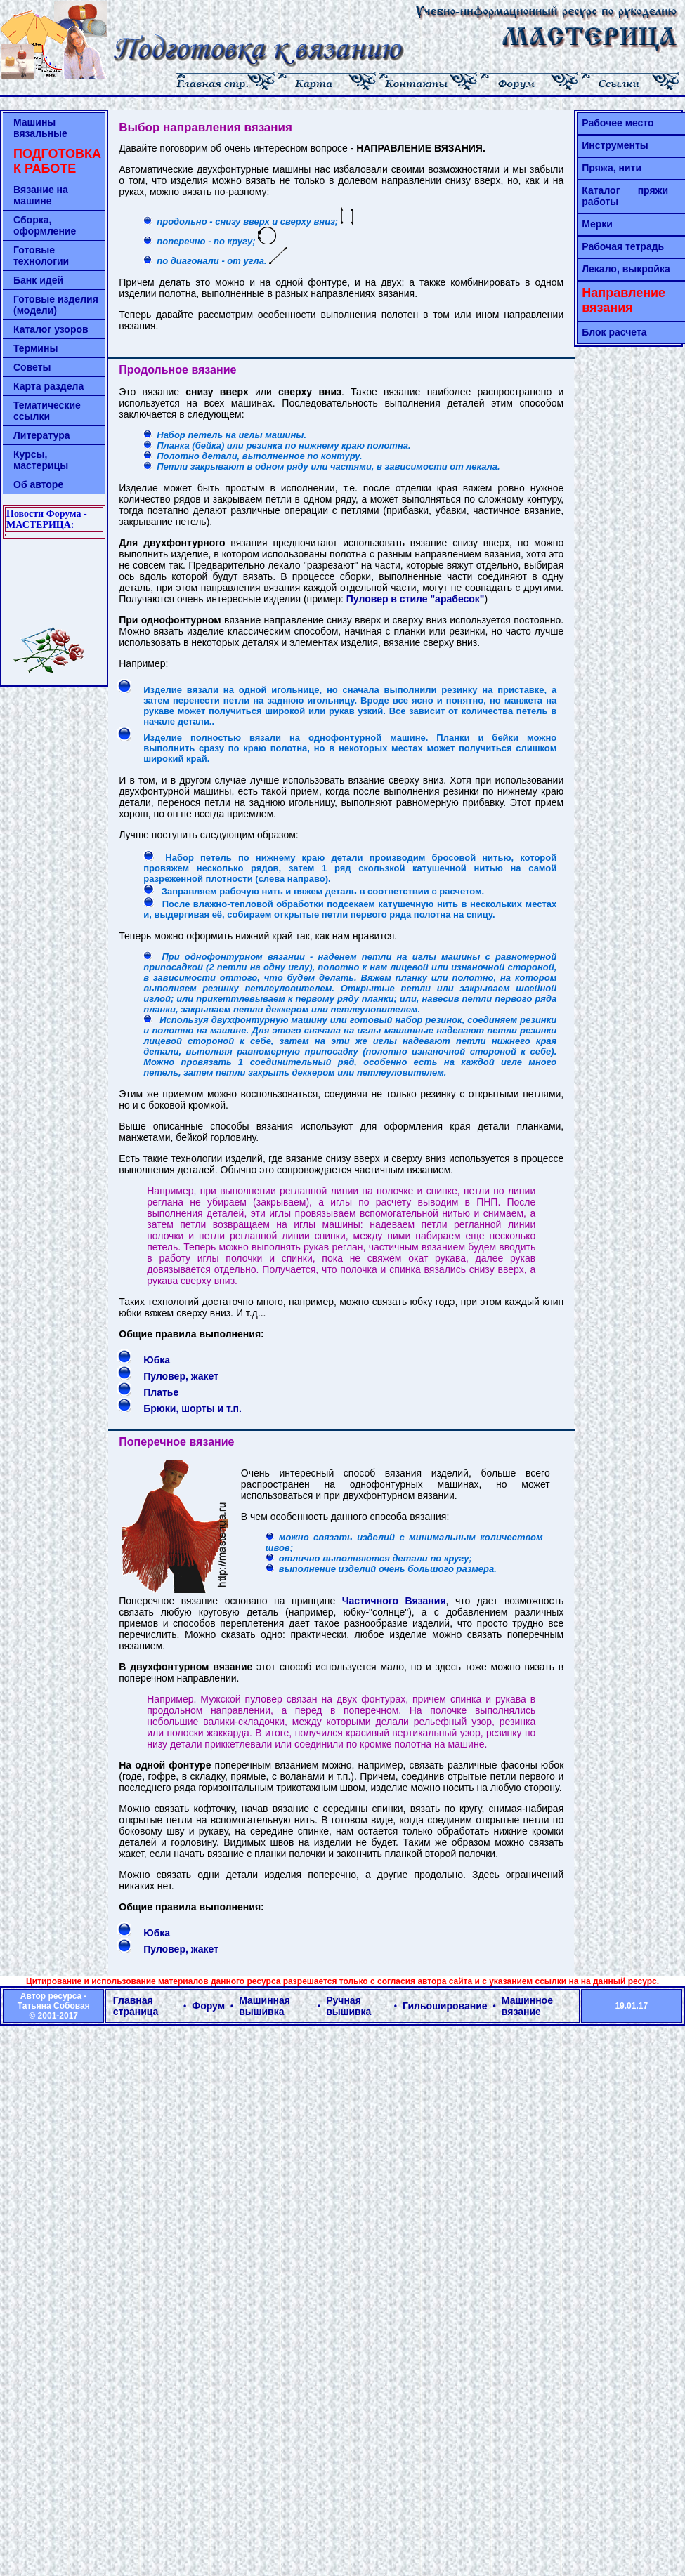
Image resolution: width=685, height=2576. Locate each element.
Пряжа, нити (611, 167)
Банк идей (38, 280)
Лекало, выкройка (626, 269)
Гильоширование (445, 2006)
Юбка (156, 1360)
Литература (41, 435)
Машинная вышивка (264, 2006)
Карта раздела (48, 386)
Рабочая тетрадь (623, 246)
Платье (160, 1392)
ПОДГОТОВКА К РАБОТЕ (57, 161)
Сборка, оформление (44, 225)
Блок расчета (614, 332)
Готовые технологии (41, 255)
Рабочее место (617, 122)
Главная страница (136, 2006)
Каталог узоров (51, 329)
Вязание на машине (40, 195)
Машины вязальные (40, 128)
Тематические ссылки (47, 410)
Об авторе (38, 484)
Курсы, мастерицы (40, 460)
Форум (208, 2006)
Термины (35, 348)
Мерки (597, 224)
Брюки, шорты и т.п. (192, 1408)
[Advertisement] (54, 582)
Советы (32, 367)
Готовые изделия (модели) (55, 304)
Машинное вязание (527, 2006)
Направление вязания (623, 300)
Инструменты (615, 145)
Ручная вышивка (348, 2006)
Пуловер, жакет (180, 1376)
